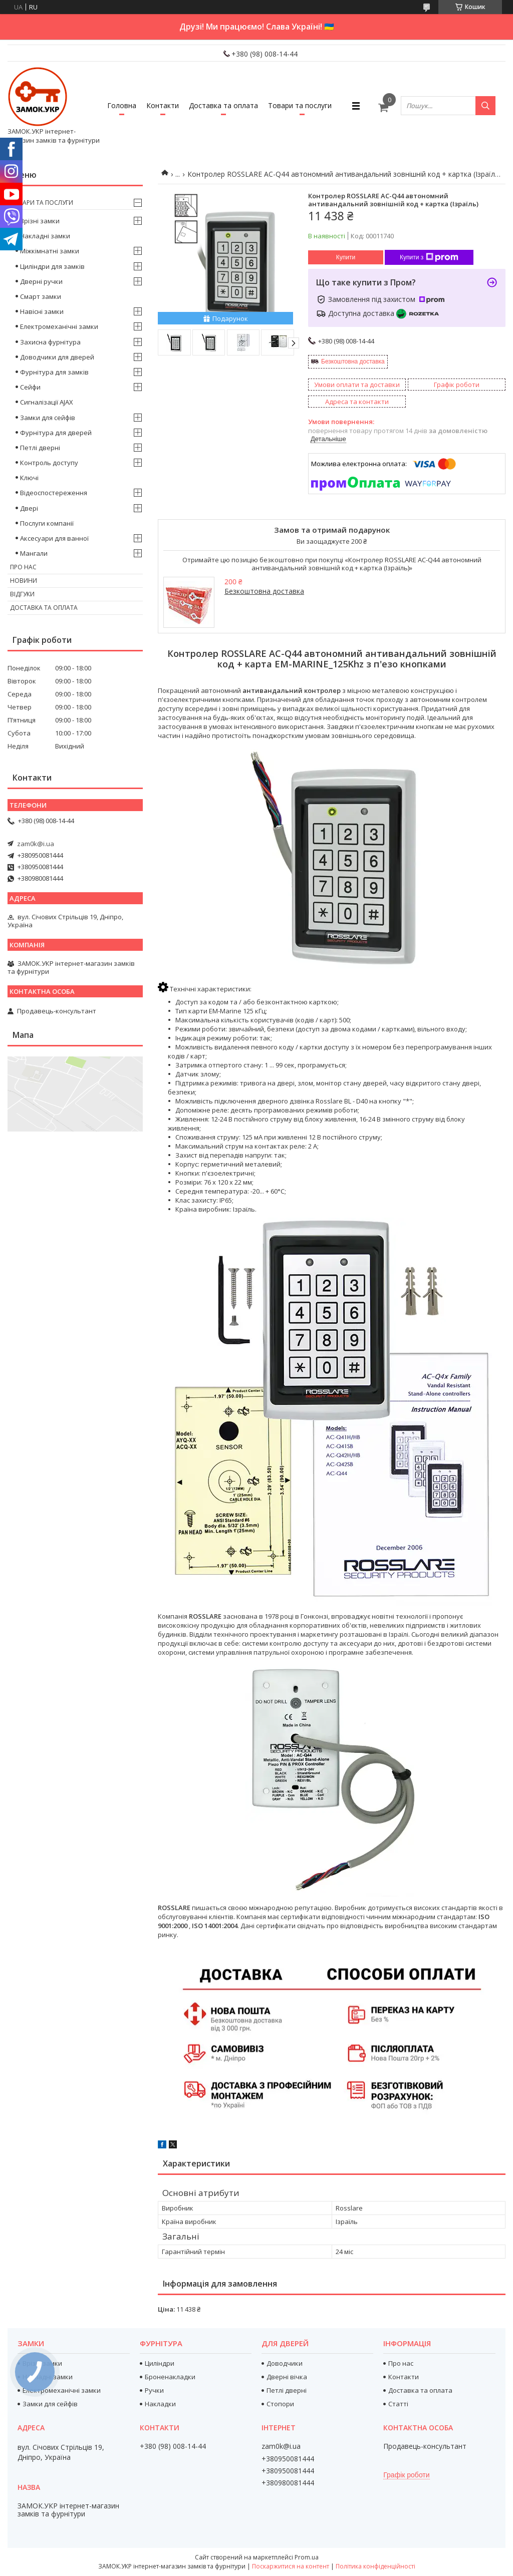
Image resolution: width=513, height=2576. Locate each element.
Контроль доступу (49, 462)
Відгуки (22, 594)
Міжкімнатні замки (49, 250)
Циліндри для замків (52, 266)
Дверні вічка (287, 2376)
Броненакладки (170, 2376)
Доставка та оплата (223, 105)
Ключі (29, 477)
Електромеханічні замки (59, 326)
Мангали (34, 553)
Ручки (154, 2390)
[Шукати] (485, 105)
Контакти (162, 105)
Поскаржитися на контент (290, 2566)
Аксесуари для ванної (54, 538)
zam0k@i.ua (35, 844)
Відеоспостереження (53, 492)
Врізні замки (40, 220)
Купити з (429, 257)
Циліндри (159, 2363)
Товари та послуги (300, 105)
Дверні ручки (41, 281)
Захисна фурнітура (50, 341)
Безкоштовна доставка (353, 361)
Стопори (280, 2403)
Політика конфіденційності (375, 2566)
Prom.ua (307, 2557)
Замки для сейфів (47, 417)
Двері (29, 508)
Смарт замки (40, 296)
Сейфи (30, 387)
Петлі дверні (40, 447)
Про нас (23, 567)
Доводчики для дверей (57, 356)
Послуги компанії (47, 523)
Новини (23, 580)
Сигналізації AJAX (46, 402)
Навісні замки (42, 311)
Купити (345, 257)
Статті (398, 2403)
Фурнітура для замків (54, 372)
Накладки (160, 2403)
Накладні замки (45, 235)
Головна (121, 105)
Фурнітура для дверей (56, 432)
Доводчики (285, 2363)
